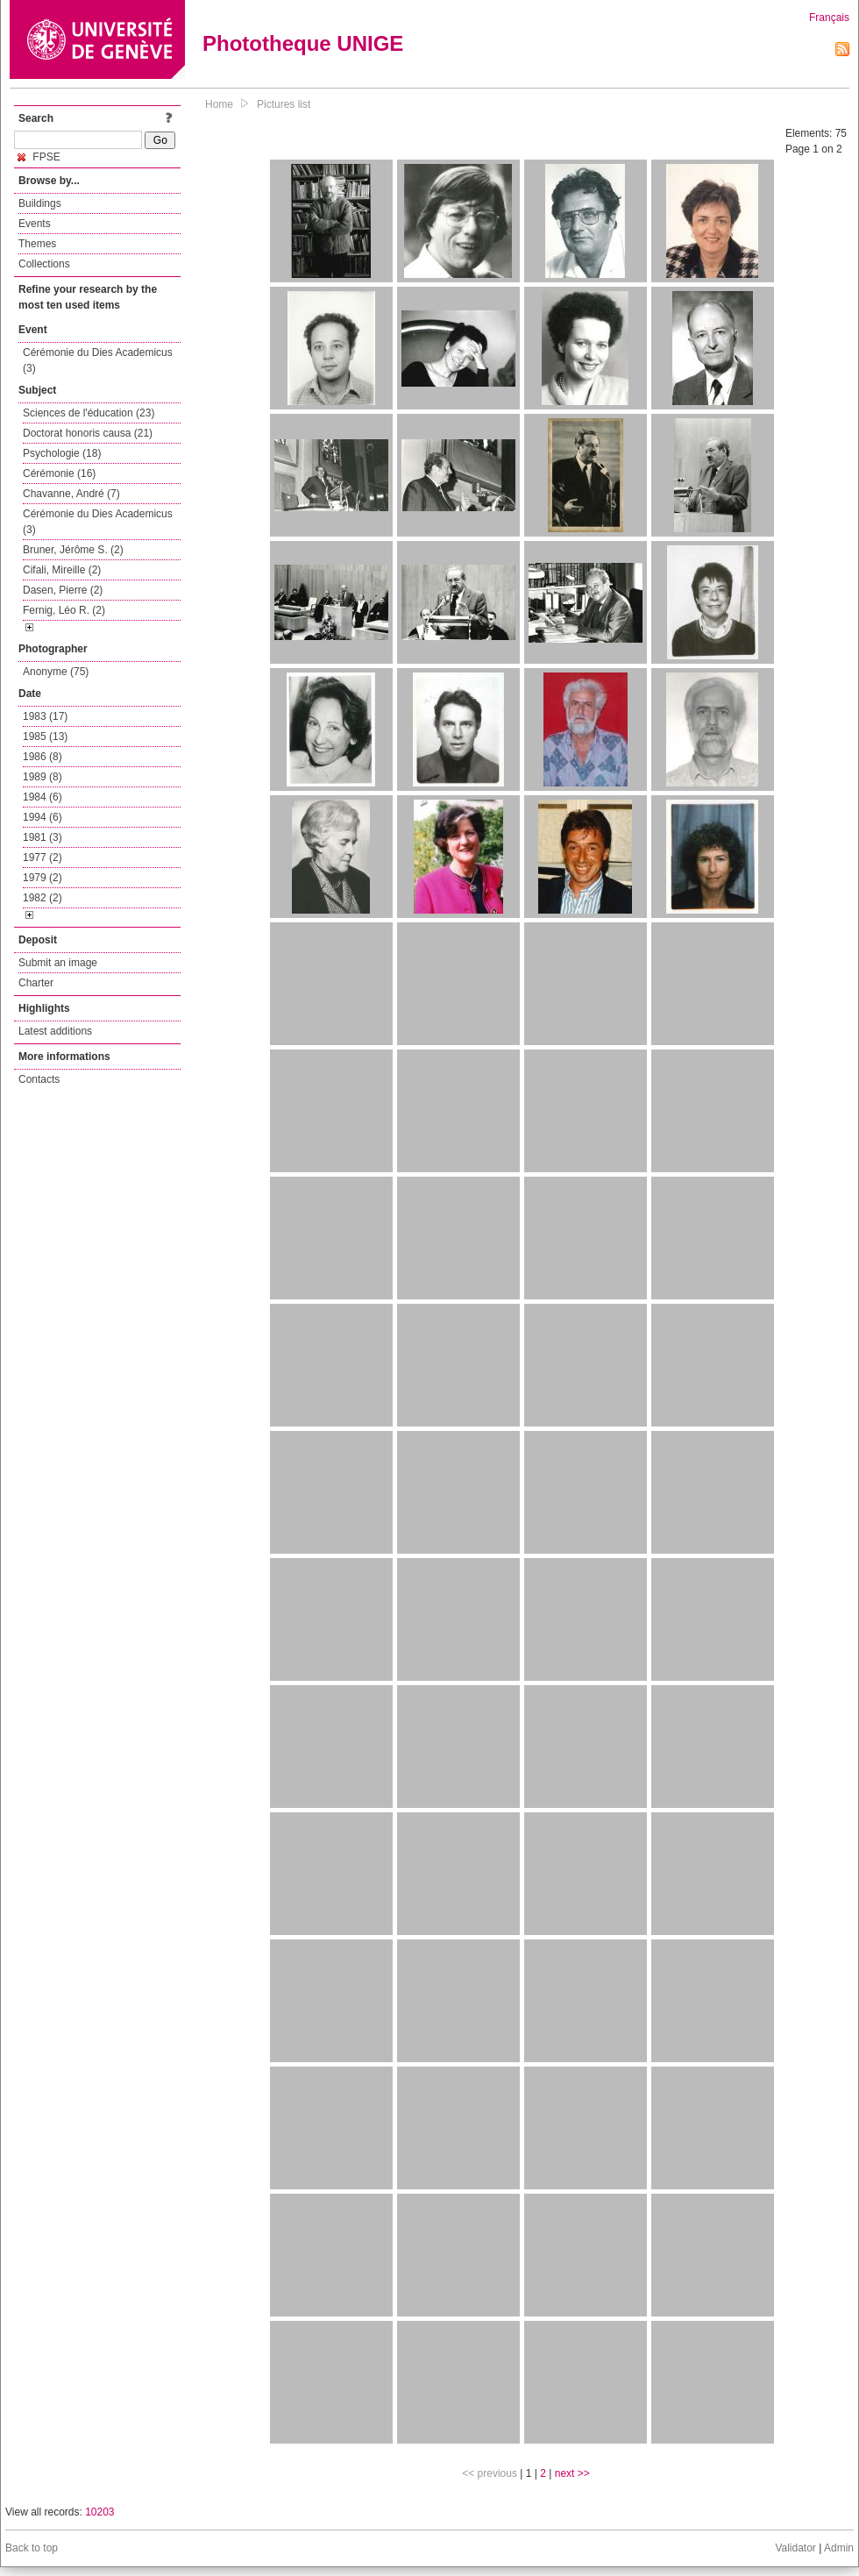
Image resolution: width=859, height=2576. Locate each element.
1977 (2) (42, 857)
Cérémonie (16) (59, 473)
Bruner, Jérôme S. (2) (73, 550)
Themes (37, 244)
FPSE (39, 157)
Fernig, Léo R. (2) (64, 610)
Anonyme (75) (56, 671)
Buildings (39, 203)
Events (34, 223)
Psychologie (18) (62, 453)
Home (219, 104)
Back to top (31, 2548)
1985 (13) (45, 736)
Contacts (39, 1079)
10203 (99, 2512)
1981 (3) (42, 837)
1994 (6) (42, 817)
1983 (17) (45, 716)
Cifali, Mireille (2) (62, 570)
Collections (44, 264)
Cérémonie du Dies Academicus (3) (98, 360)
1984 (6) (42, 797)
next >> (572, 2473)
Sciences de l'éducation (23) (88, 413)
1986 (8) (42, 757)
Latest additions (55, 1031)
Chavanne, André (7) (71, 493)
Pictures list (283, 104)
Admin (839, 2548)
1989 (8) (42, 777)
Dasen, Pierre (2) (63, 590)
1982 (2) (42, 898)
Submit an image (57, 963)
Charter (35, 983)
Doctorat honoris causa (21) (88, 433)
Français (829, 17)
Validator (795, 2548)
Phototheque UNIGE (302, 43)
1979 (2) (42, 878)
